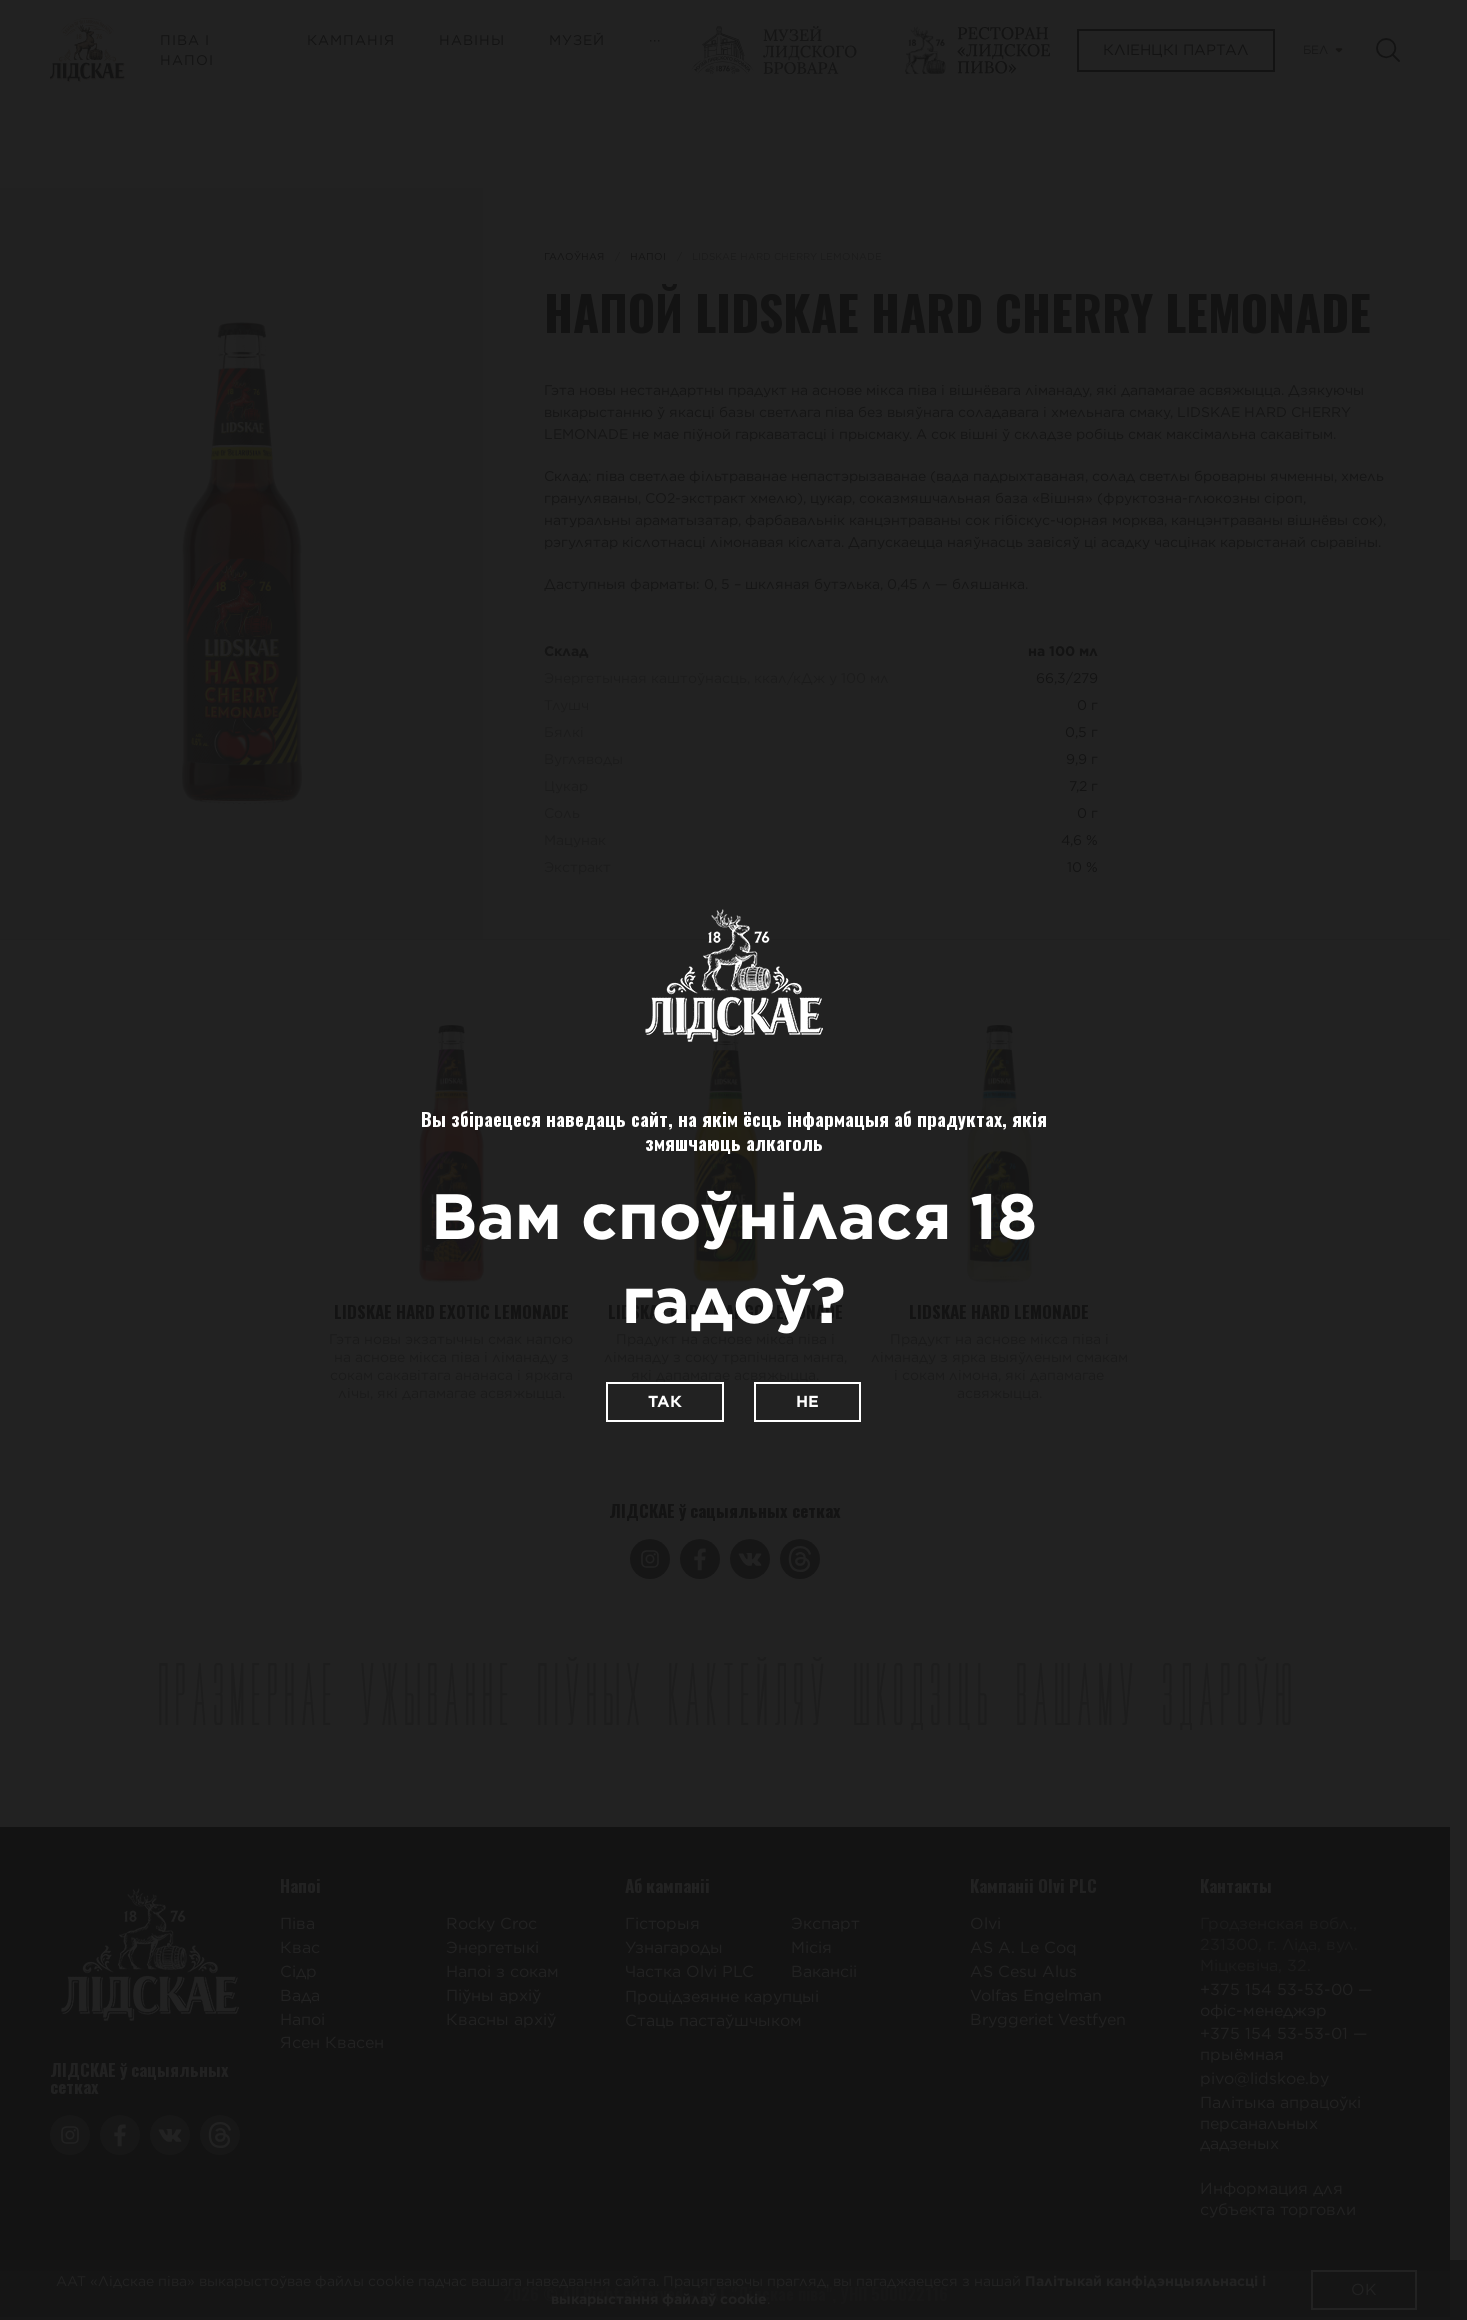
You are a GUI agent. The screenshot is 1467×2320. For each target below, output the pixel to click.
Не (807, 1401)
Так (665, 1401)
